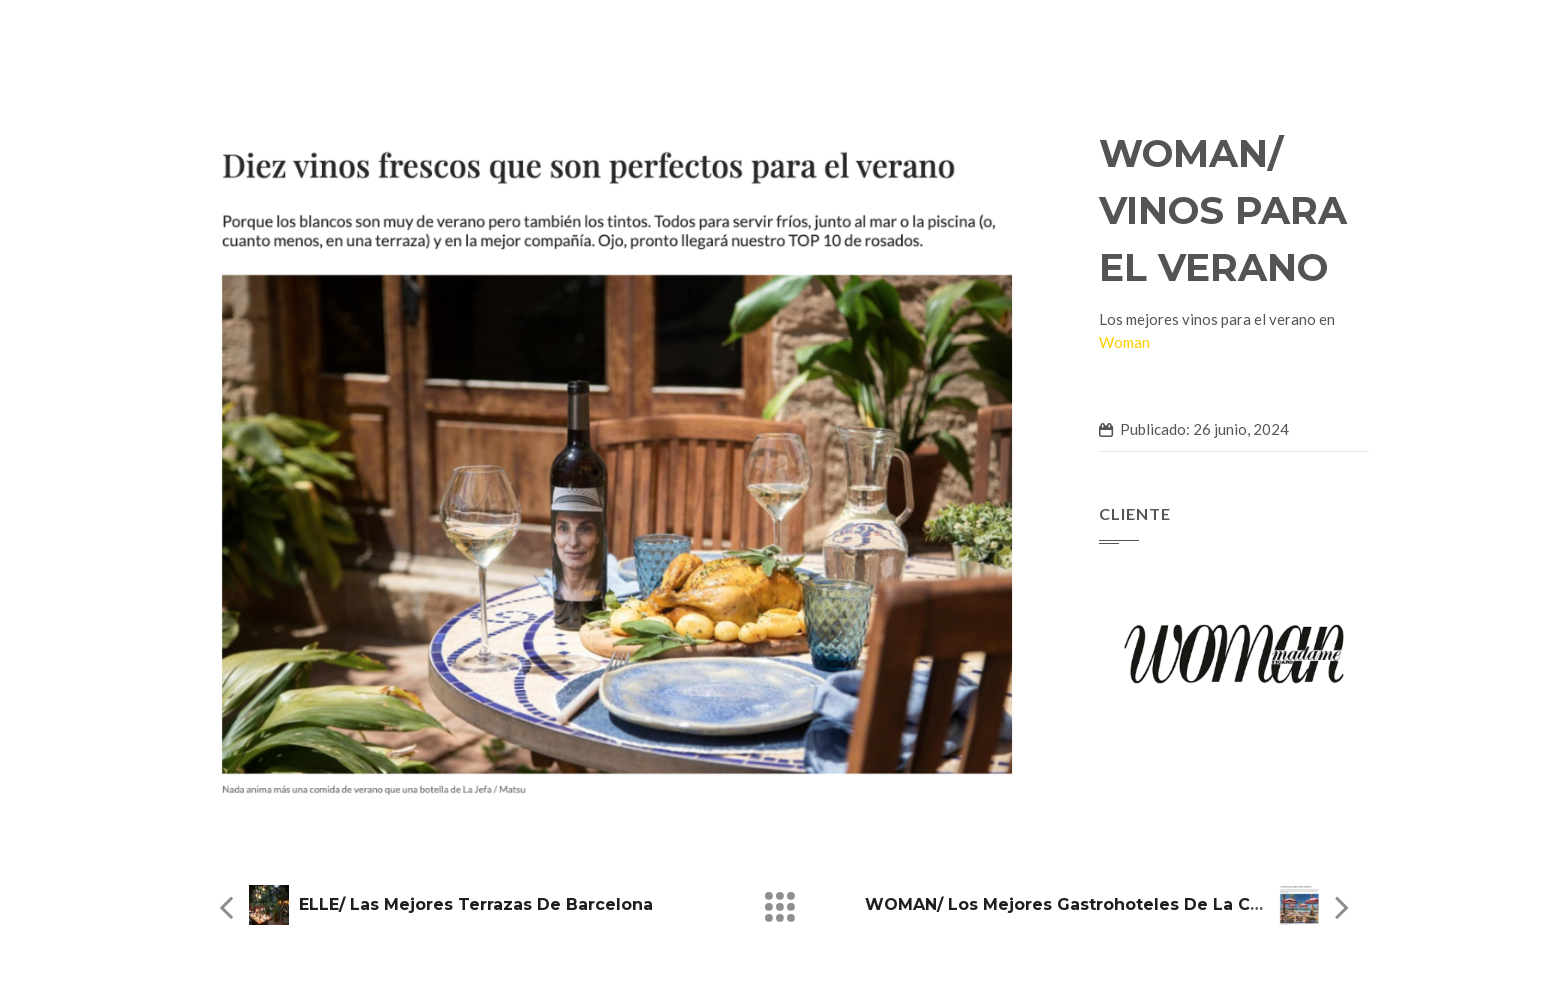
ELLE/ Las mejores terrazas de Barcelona (476, 904)
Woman (1124, 342)
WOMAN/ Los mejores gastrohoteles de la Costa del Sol (1109, 904)
